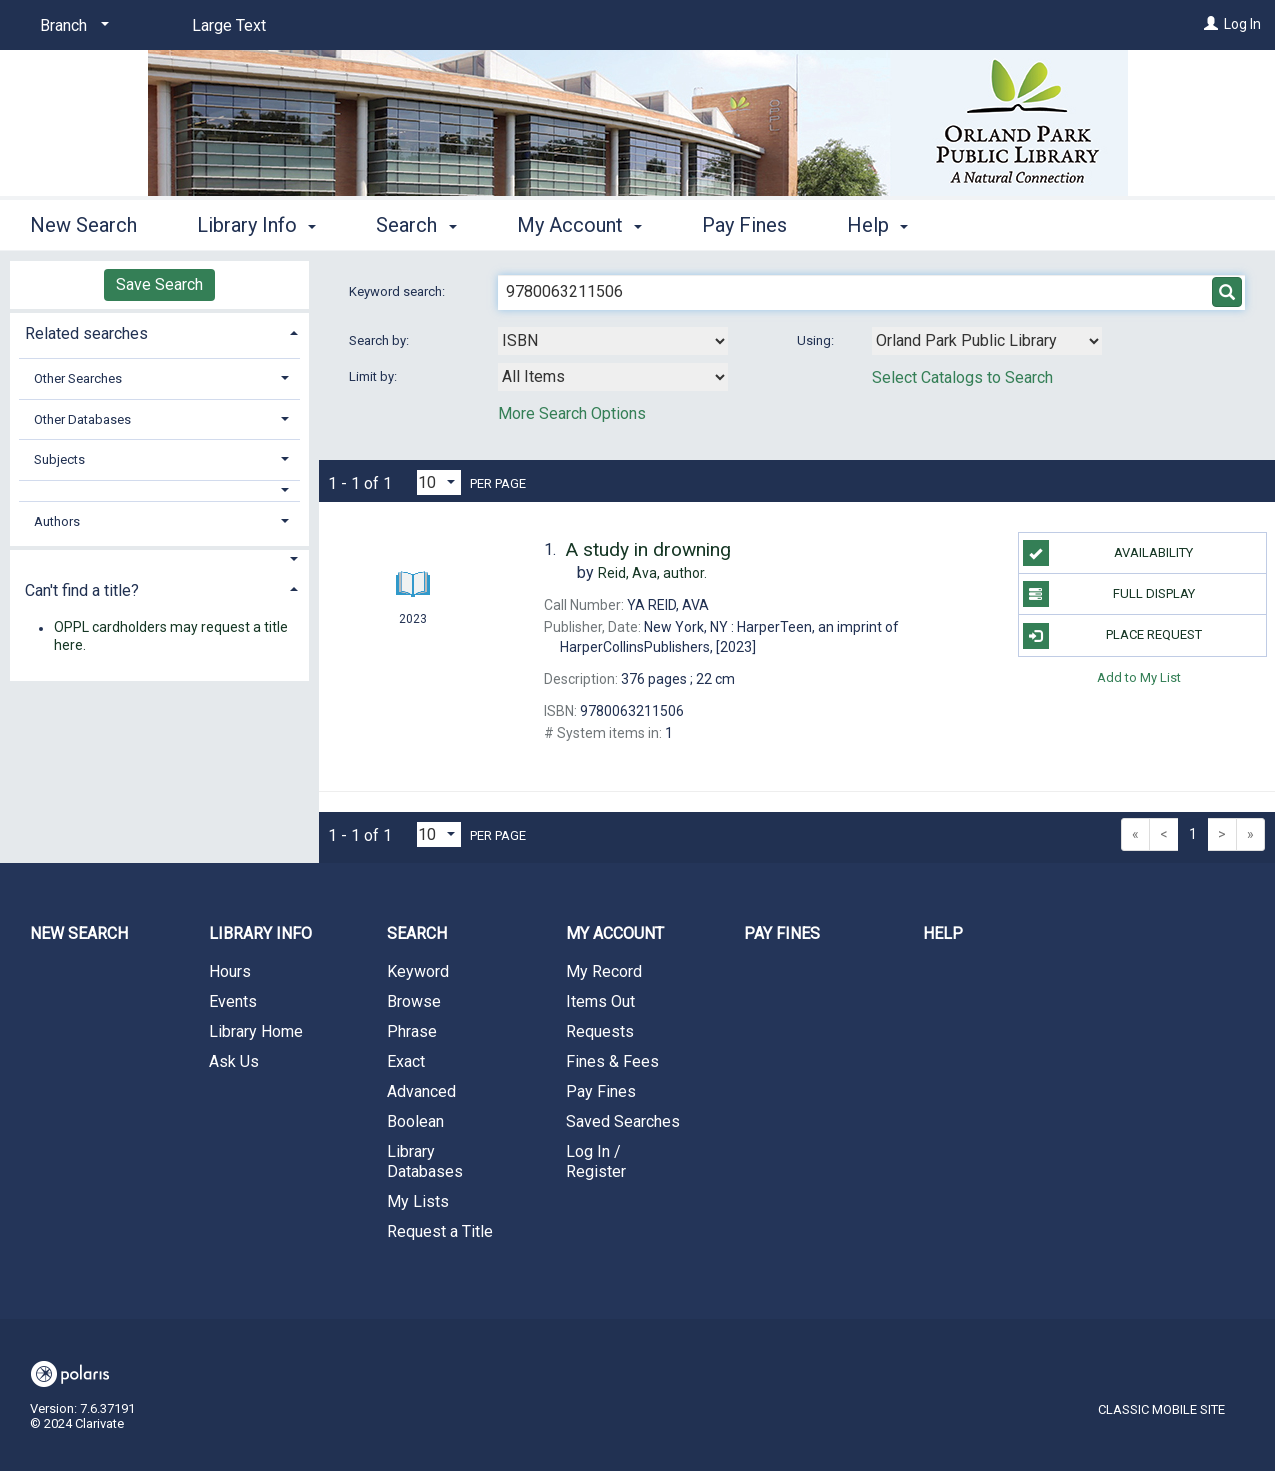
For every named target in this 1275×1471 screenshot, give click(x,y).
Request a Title (440, 1231)
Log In (1242, 24)
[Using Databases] (987, 341)
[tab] (159, 331)
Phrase (412, 1031)
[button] (159, 490)
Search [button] (416, 225)
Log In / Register (596, 1161)
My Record (604, 971)
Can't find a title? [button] (82, 590)
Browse (414, 1001)
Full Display (1109, 594)
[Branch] (71, 26)
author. (652, 573)
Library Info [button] (256, 225)
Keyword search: (398, 291)
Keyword (418, 971)
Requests (600, 1031)
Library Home (256, 1031)
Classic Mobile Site (1161, 1409)
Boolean (415, 1121)
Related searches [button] (86, 333)
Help (943, 933)
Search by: (380, 340)
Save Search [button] (159, 284)
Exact (406, 1061)
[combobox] (613, 341)
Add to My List (1139, 677)
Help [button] (877, 225)
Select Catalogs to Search (962, 377)
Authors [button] (57, 521)
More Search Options (572, 413)
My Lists (418, 1201)
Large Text (229, 25)
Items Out (600, 1001)
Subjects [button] (59, 459)
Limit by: (374, 376)
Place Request (1112, 636)
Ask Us (234, 1061)
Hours (230, 971)
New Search (83, 225)
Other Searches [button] (78, 378)
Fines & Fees (612, 1061)
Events (233, 1001)
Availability (1108, 553)
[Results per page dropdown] (439, 482)
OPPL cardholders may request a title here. (171, 637)
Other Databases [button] (82, 419)
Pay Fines (744, 225)
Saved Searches (623, 1121)
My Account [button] (579, 225)
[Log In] (1211, 24)
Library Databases (425, 1161)
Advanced (421, 1091)
